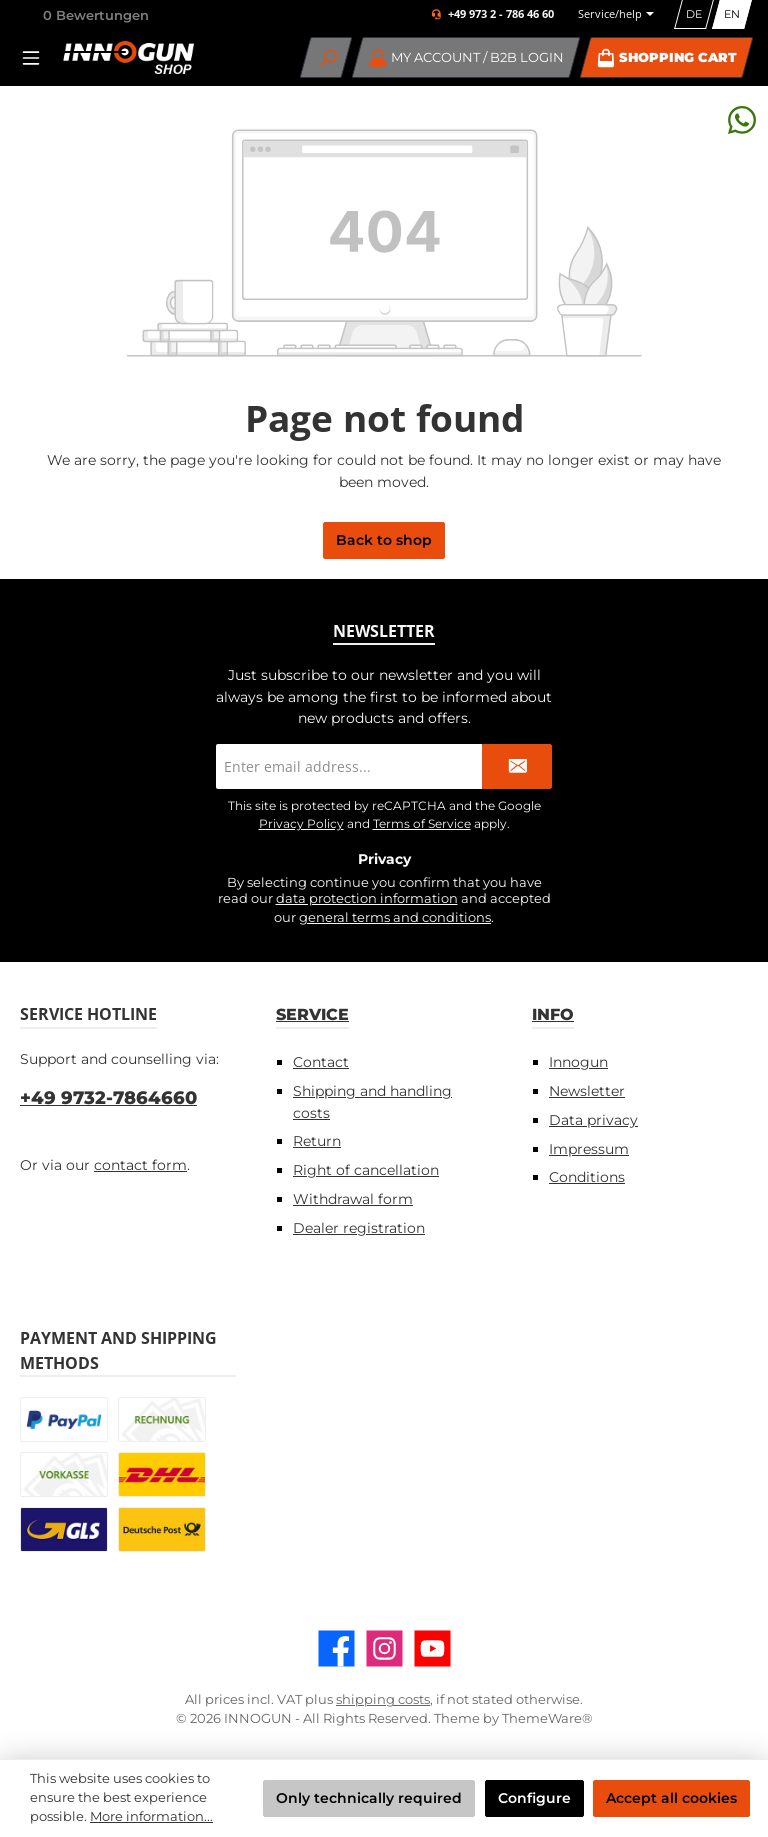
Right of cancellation (366, 1170)
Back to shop (384, 540)
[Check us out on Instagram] (384, 1648)
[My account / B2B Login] (466, 57)
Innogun (578, 1062)
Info (553, 1014)
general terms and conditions (395, 917)
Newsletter (587, 1091)
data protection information (367, 898)
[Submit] (517, 766)
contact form (140, 1165)
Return (317, 1141)
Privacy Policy (301, 823)
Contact (321, 1062)
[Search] (326, 57)
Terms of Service (422, 823)
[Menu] (37, 57)
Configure (534, 1798)
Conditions (587, 1177)
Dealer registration (359, 1228)
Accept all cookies (671, 1798)
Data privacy (593, 1120)
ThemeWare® (547, 1718)
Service (312, 1014)
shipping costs (383, 1699)
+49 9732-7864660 (108, 1098)
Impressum (589, 1149)
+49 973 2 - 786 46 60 (501, 14)
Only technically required (369, 1798)
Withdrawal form (353, 1199)
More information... (151, 1816)
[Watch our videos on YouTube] (432, 1648)
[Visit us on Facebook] (336, 1648)
